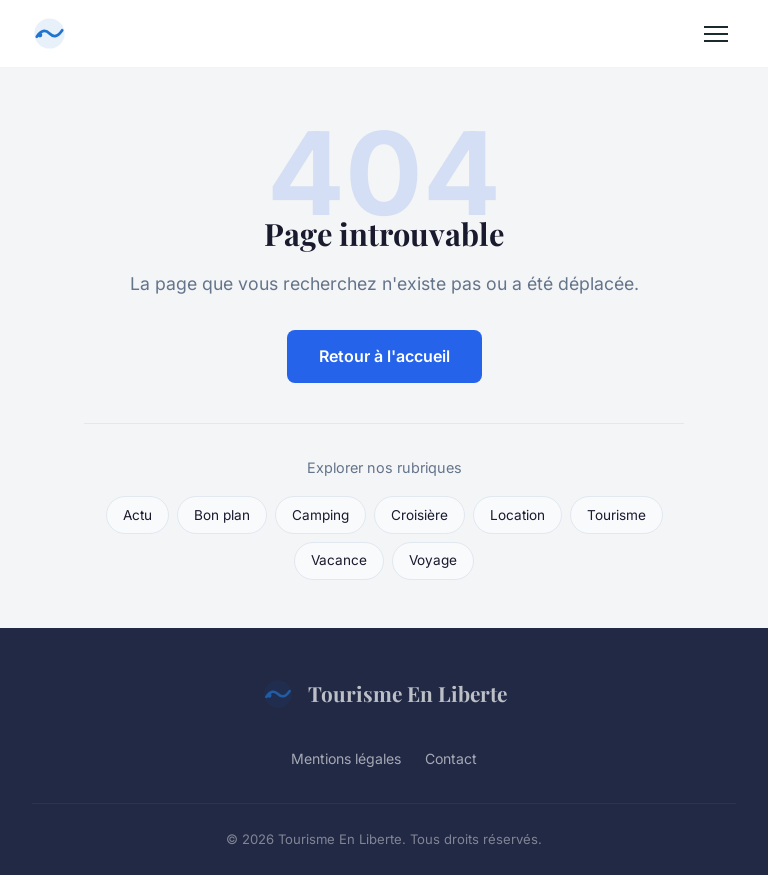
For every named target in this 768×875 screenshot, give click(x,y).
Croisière (419, 515)
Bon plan (222, 515)
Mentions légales (346, 758)
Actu (137, 515)
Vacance (339, 560)
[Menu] (716, 34)
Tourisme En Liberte (384, 694)
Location (517, 515)
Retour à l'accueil (384, 356)
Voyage (433, 560)
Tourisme (616, 515)
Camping (320, 515)
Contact (451, 758)
